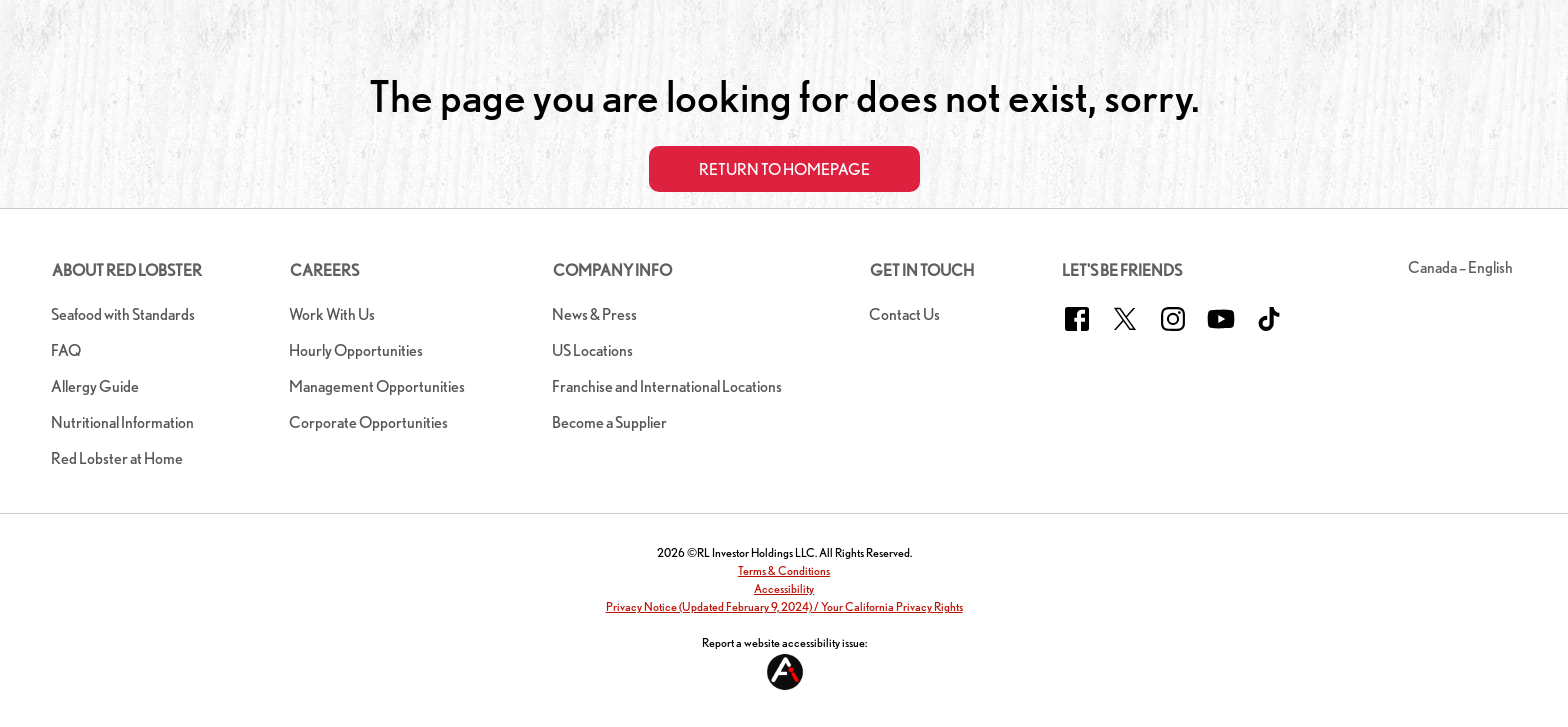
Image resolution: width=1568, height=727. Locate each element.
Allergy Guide (95, 386)
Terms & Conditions (784, 570)
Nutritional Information (122, 422)
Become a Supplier (609, 422)
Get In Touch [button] (922, 270)
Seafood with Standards (123, 314)
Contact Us (904, 314)
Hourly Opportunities (356, 350)
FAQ (66, 350)
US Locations (592, 350)
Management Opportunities (377, 386)
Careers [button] (324, 270)
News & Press (594, 314)
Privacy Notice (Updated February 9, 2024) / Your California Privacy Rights (784, 606)
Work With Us (332, 314)
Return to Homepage (784, 169)
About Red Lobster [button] (127, 270)
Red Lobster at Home (117, 458)
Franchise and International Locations (667, 386)
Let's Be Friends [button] (1122, 270)
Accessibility (784, 588)
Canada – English (1460, 267)
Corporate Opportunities (368, 422)
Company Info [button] (612, 270)
